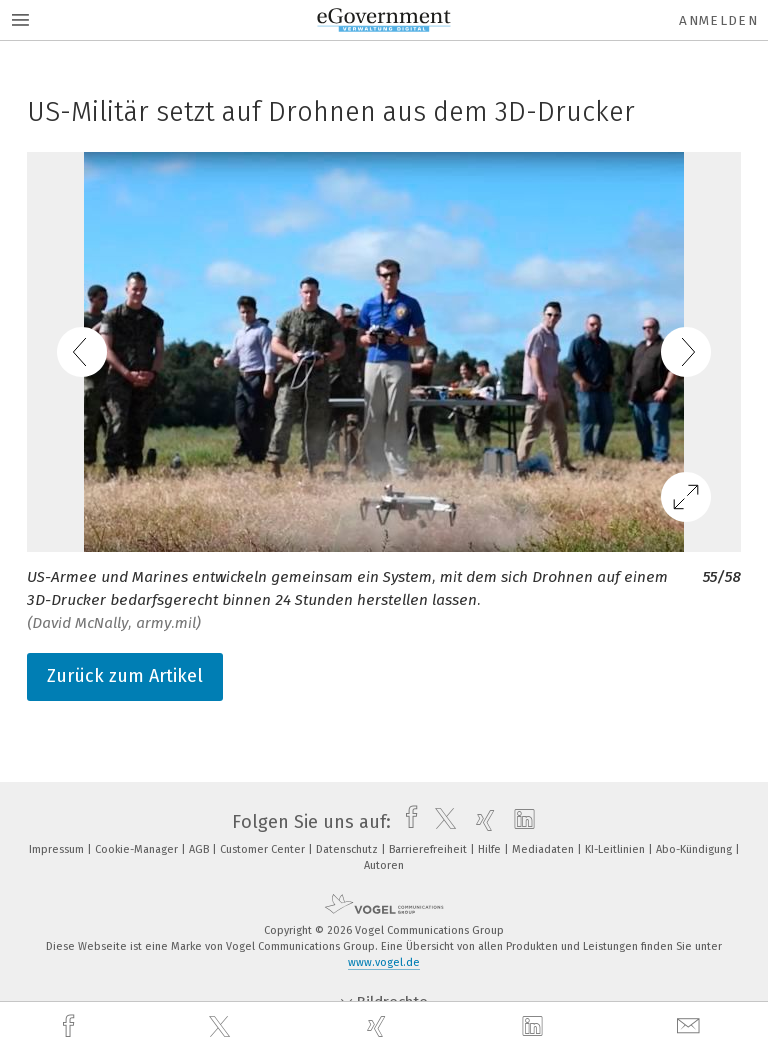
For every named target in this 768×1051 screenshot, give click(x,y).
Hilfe (491, 849)
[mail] (691, 1026)
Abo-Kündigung (695, 849)
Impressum (58, 849)
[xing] (379, 1026)
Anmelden (718, 20)
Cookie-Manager (138, 849)
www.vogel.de (384, 962)
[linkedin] (535, 1027)
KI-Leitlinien (616, 849)
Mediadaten (544, 849)
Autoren (384, 865)
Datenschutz (348, 849)
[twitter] (222, 1027)
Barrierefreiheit (429, 849)
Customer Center (264, 849)
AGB (200, 849)
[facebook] (71, 1026)
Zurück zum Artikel (125, 676)
